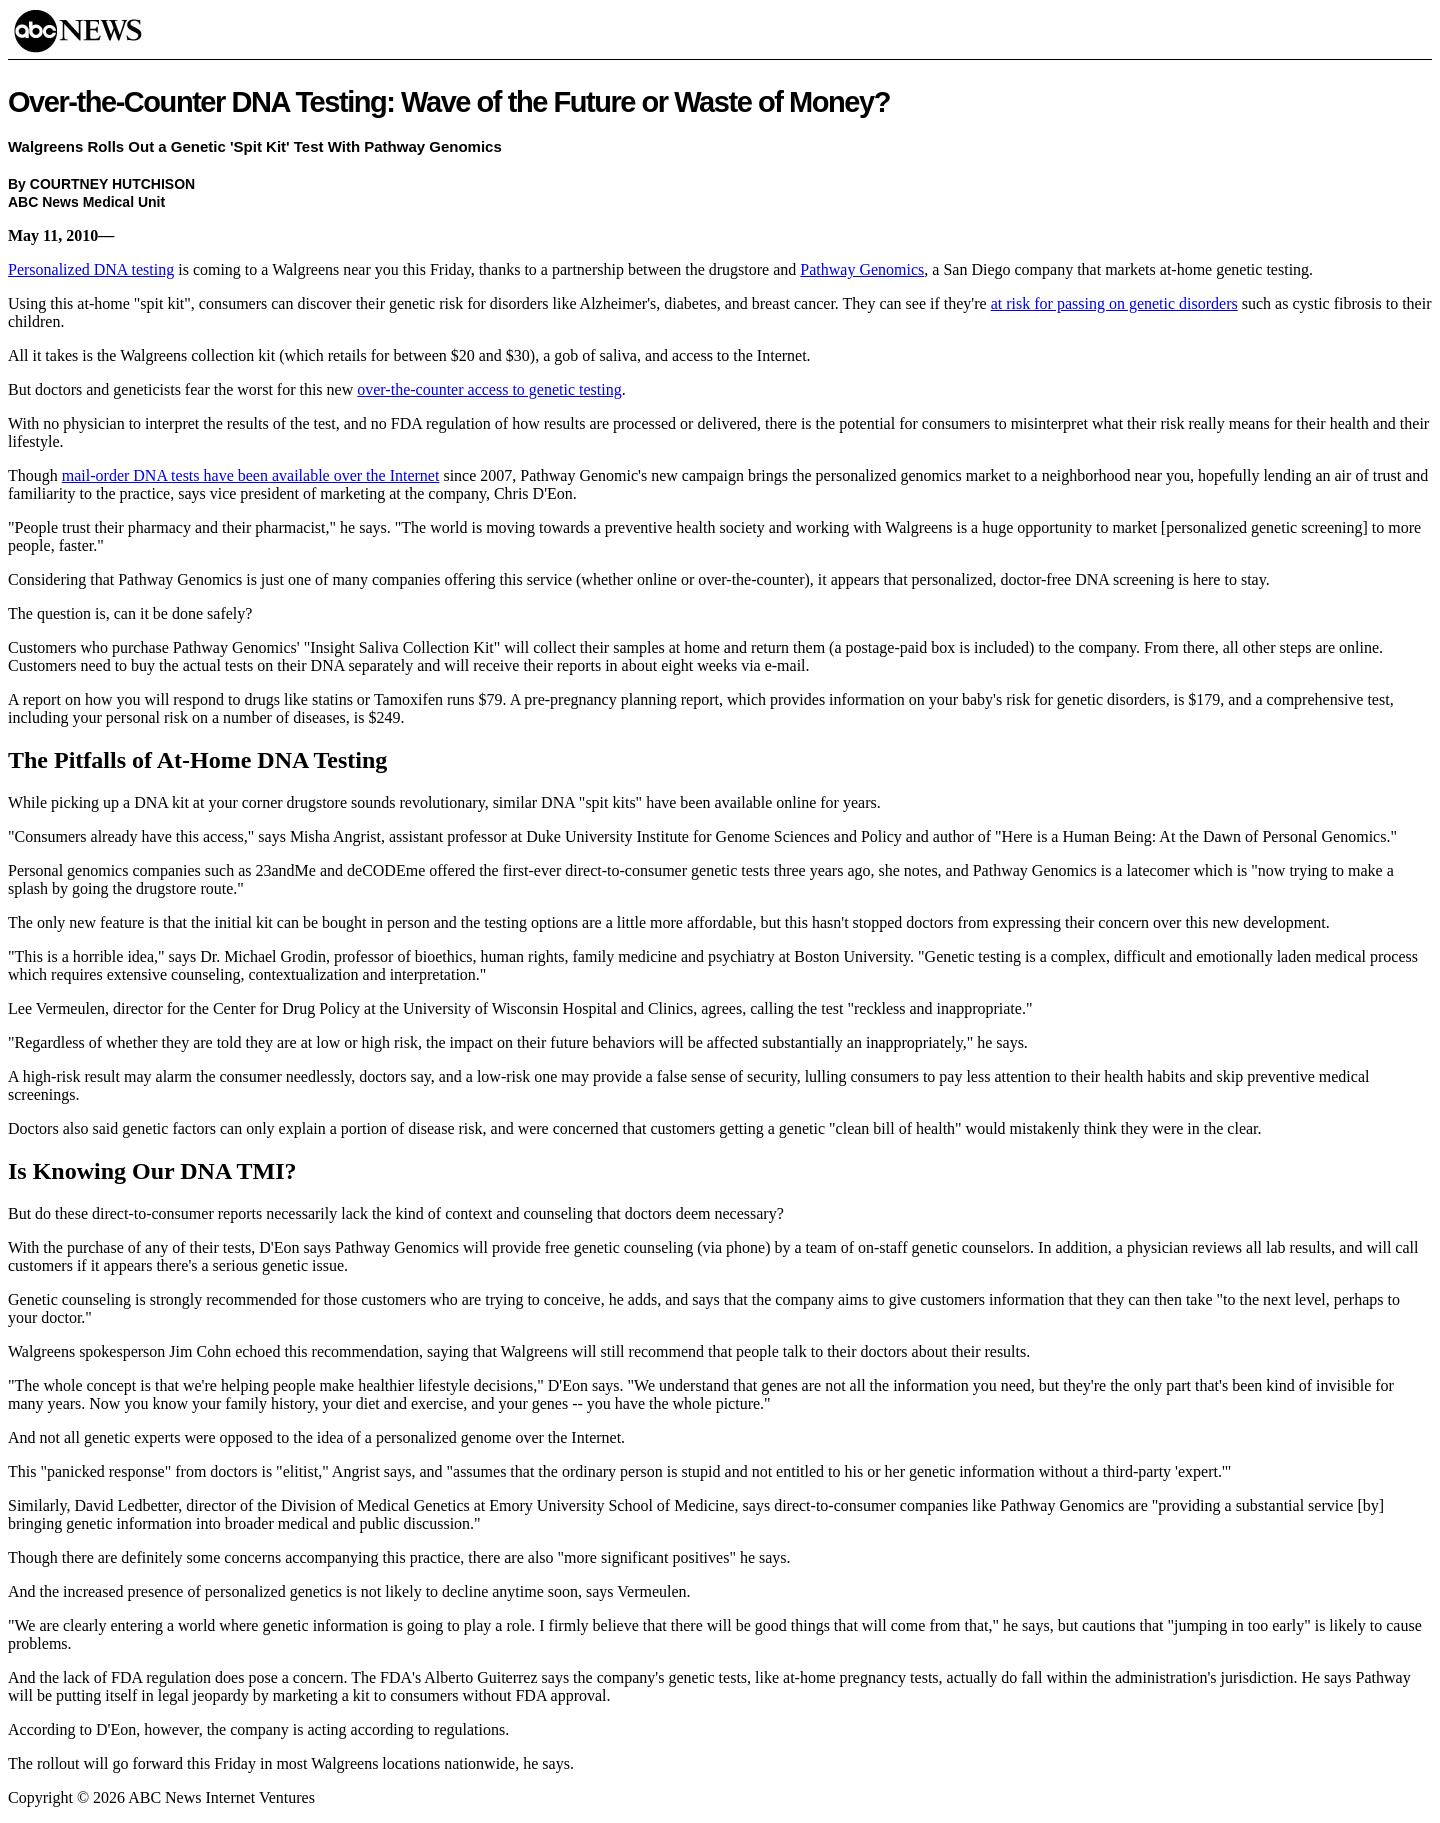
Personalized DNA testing (91, 269)
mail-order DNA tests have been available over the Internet (251, 475)
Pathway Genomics (862, 269)
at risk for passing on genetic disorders (1114, 303)
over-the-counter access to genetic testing (489, 389)
